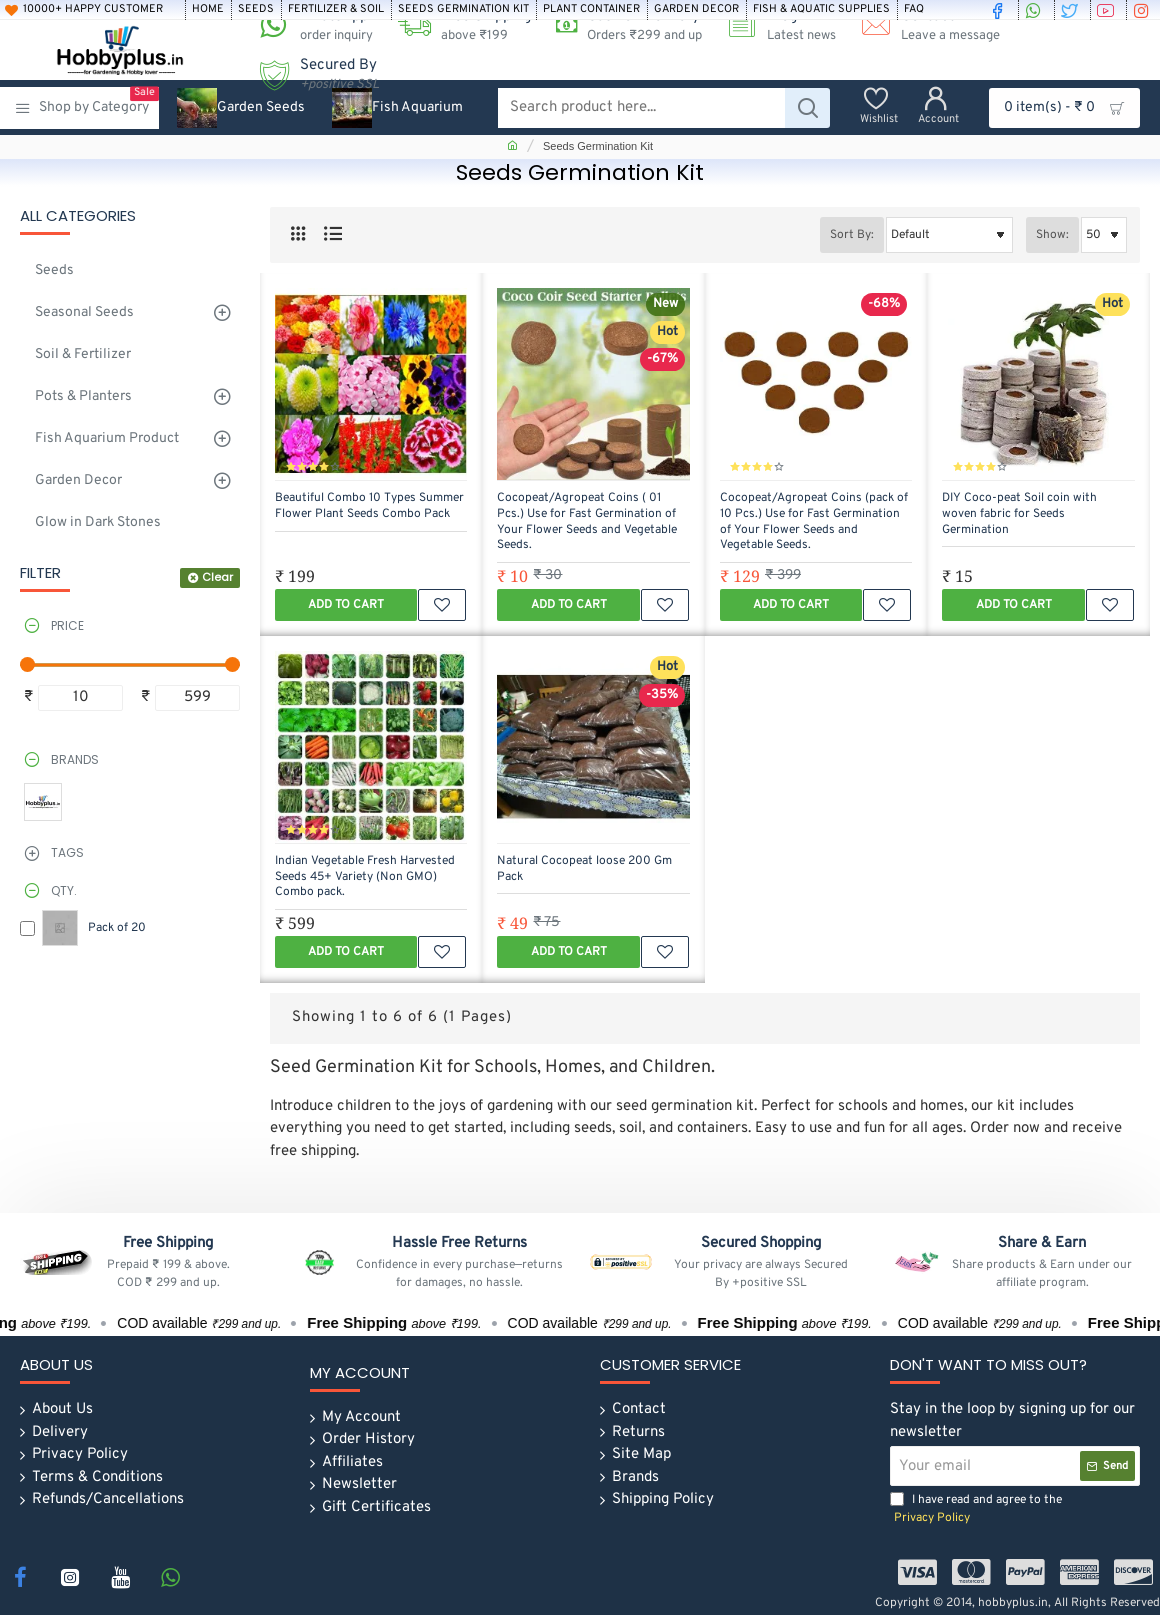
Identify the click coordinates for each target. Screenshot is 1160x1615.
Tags (67, 852)
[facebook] (1000, 10)
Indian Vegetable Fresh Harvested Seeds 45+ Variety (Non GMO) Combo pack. (365, 877)
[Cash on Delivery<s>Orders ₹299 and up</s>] (621, 25)
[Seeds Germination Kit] (463, 10)
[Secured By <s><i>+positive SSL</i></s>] (312, 74)
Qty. (64, 890)
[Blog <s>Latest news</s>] (774, 25)
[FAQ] (914, 10)
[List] (332, 234)
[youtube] (1108, 10)
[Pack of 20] (27, 928)
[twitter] (1072, 10)
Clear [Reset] (217, 577)
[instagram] (1144, 10)
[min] (80, 698)
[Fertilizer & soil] (336, 10)
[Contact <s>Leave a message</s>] (923, 25)
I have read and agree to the (976, 1509)
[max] (197, 698)
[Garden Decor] (696, 10)
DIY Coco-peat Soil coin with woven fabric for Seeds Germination (1019, 514)
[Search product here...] (807, 108)
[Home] (208, 10)
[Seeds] (256, 10)
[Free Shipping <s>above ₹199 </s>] (457, 25)
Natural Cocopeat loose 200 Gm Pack (584, 869)
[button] (346, 605)
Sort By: (852, 235)
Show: (1052, 235)
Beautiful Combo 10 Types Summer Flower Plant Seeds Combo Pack (369, 506)
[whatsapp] (1036, 10)
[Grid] (297, 234)
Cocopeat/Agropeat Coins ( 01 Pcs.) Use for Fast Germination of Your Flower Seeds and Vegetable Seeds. (587, 522)
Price (67, 625)
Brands (75, 759)
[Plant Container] (591, 10)
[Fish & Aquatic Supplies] (821, 10)
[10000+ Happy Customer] (91, 10)
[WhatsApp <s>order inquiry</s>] (309, 25)
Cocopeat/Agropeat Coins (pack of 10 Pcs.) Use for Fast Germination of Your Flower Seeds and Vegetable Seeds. (814, 522)
